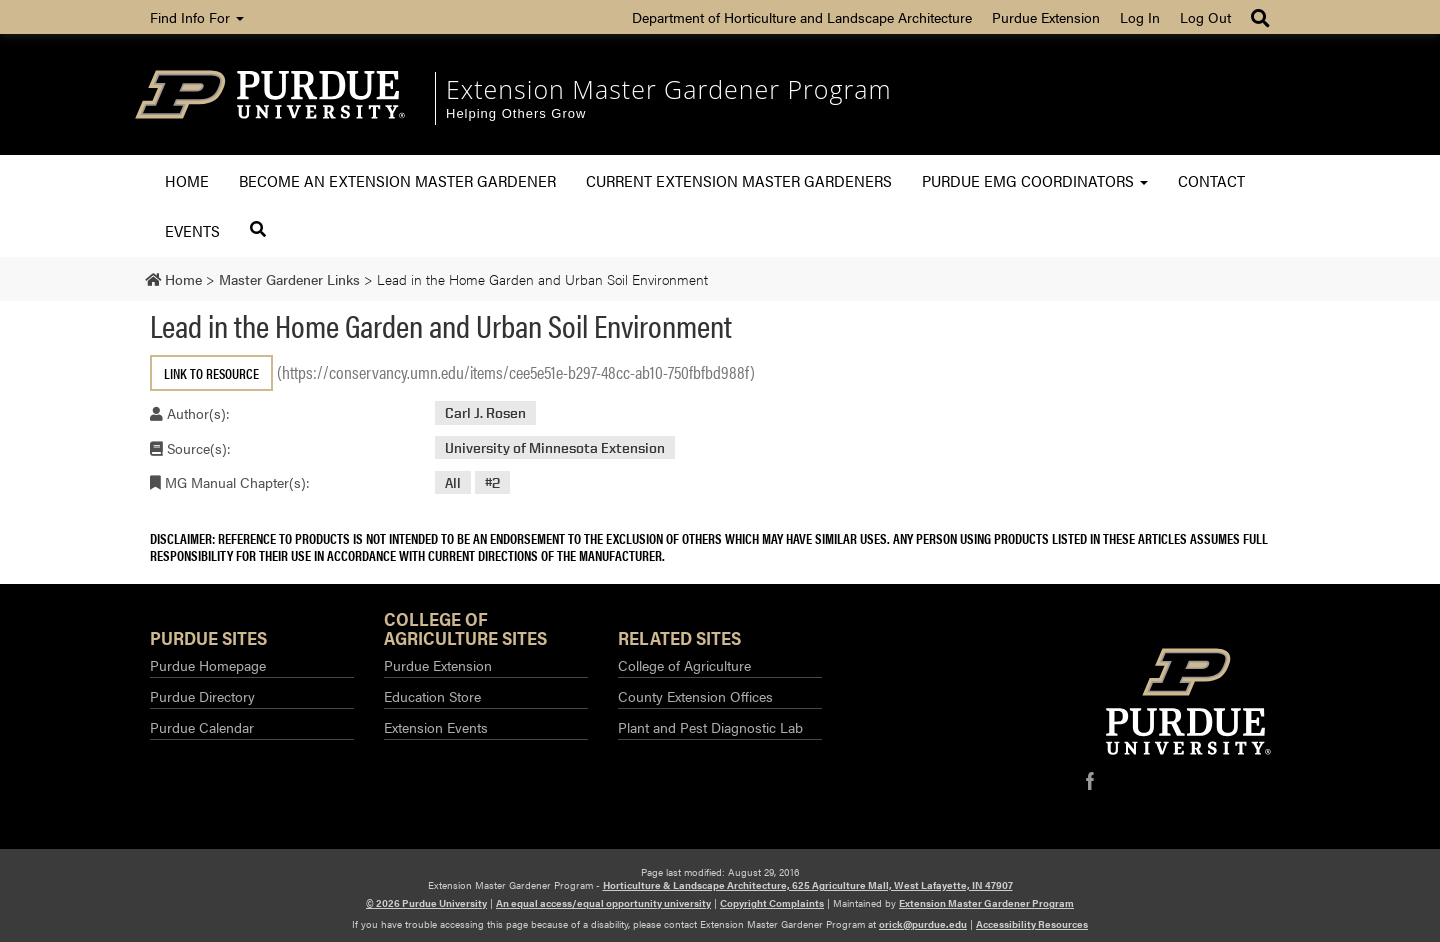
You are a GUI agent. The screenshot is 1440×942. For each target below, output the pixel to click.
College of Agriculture (684, 665)
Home (187, 180)
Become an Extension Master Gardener (397, 180)
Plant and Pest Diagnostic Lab (710, 727)
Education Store (432, 696)
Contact (1211, 180)
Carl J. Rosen (485, 412)
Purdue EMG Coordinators (1035, 180)
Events (192, 230)
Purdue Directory (202, 696)
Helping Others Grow (516, 113)
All (453, 482)
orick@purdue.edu (923, 924)
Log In (1140, 17)
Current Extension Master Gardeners (739, 180)
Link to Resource (211, 373)
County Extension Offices (695, 696)
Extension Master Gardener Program (669, 89)
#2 (492, 482)
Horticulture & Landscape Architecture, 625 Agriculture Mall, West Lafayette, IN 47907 (808, 885)
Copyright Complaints (772, 903)
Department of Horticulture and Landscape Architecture (802, 17)
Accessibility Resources (1032, 924)
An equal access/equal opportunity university (603, 903)
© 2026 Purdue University (426, 903)
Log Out (1205, 17)
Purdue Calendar (202, 727)
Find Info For (197, 17)
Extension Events (436, 727)
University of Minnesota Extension (555, 447)
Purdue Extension (1046, 17)
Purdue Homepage (208, 665)
